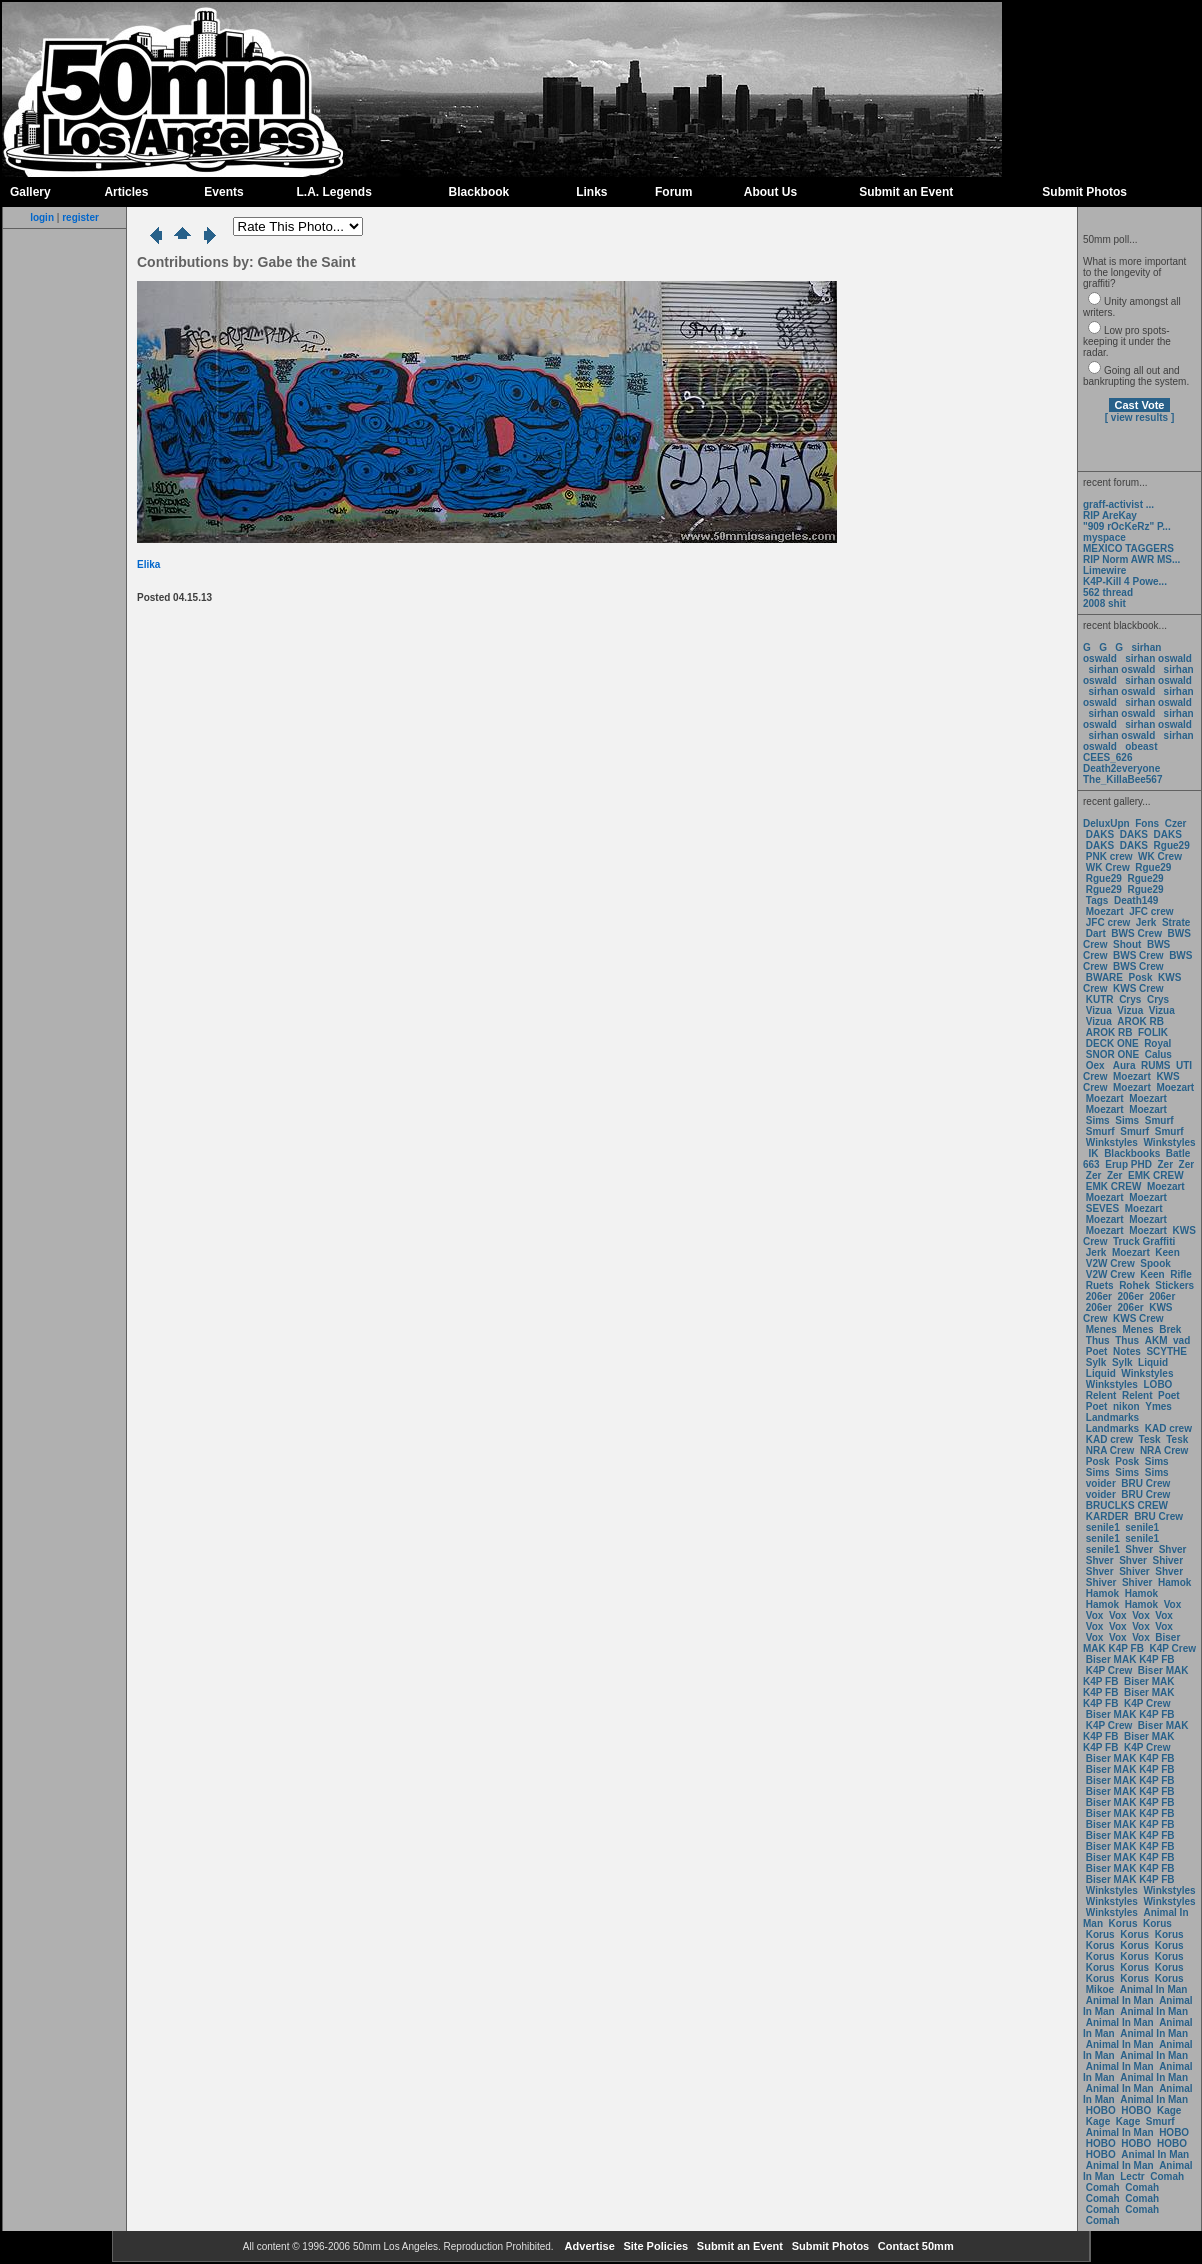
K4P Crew (1173, 1648)
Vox (1173, 1604)
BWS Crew (1136, 933)
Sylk (1096, 1362)
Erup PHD (1128, 1164)
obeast (1141, 746)
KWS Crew (1138, 988)
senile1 (1103, 1527)
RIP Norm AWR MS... (1131, 559)
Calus (1158, 1054)
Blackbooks (1132, 1153)
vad (1181, 1340)
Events (223, 192)
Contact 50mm (914, 2246)
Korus (1123, 1923)
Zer (1165, 1164)
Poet (1097, 1351)
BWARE (1104, 977)
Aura (1122, 1065)
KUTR (1100, 999)
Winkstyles (1112, 1142)
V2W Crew (1110, 1263)
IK (1092, 1153)
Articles (126, 192)
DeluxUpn (1106, 823)
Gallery (30, 192)
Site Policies (654, 2246)
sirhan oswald (1158, 658)
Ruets (1100, 1285)
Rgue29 (1172, 845)
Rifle (1181, 1274)
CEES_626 (1107, 757)
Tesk (1150, 1439)
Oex (1095, 1065)
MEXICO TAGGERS (1128, 548)
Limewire (1104, 570)
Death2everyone (1121, 768)
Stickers (1174, 1285)
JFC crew (1151, 911)
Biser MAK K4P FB (1131, 1643)
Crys (1130, 999)
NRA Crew (1110, 1450)
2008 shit (1104, 603)
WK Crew (1160, 856)
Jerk (1147, 922)
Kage (1169, 2110)
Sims (1098, 1120)
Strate (1176, 922)
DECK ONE (1114, 1043)
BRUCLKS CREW (1127, 1505)
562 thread (1108, 592)
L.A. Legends (333, 192)
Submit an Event (906, 192)
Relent (1101, 1395)
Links (591, 192)
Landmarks (1112, 1417)
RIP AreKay (1110, 515)
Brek (1170, 1329)
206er (1099, 1296)
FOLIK (1153, 1032)
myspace (1104, 537)
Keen (1167, 1252)
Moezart (1105, 911)
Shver (1139, 1549)
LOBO (1158, 1384)
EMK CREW (1156, 1175)
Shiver (1168, 1560)
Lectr (1132, 2176)
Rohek (1134, 1285)
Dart (1096, 933)
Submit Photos (1084, 192)
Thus (1098, 1340)
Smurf (1159, 1120)
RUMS (1157, 1065)
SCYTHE (1166, 1351)
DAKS (1100, 834)
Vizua (1099, 1010)
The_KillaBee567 (1123, 779)
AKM (1156, 1340)
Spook (1155, 1263)
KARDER (1107, 1516)
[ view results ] (1139, 417)
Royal (1157, 1043)
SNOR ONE (1112, 1054)
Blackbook (479, 192)
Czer (1176, 823)
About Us (770, 192)
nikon (1126, 1406)
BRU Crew (1145, 1483)
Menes (1101, 1329)
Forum (673, 192)
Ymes (1158, 1406)
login (42, 217)
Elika (148, 564)
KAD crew (1168, 1428)
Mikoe (1100, 1989)
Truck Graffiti (1144, 1241)
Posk (1141, 977)
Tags (1097, 900)
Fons (1147, 823)
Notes (1127, 1351)
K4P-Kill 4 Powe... (1125, 581)
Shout (1127, 944)
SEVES (1104, 1208)
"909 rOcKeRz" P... (1127, 526)
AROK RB (1140, 1021)
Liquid (1153, 1362)
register (80, 217)
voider (1102, 1483)
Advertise (588, 2246)
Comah (1167, 2176)
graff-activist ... (1118, 504)
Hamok (1174, 1582)
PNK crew (1109, 856)
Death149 (1136, 900)
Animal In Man (1154, 1989)
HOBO (1101, 2110)
